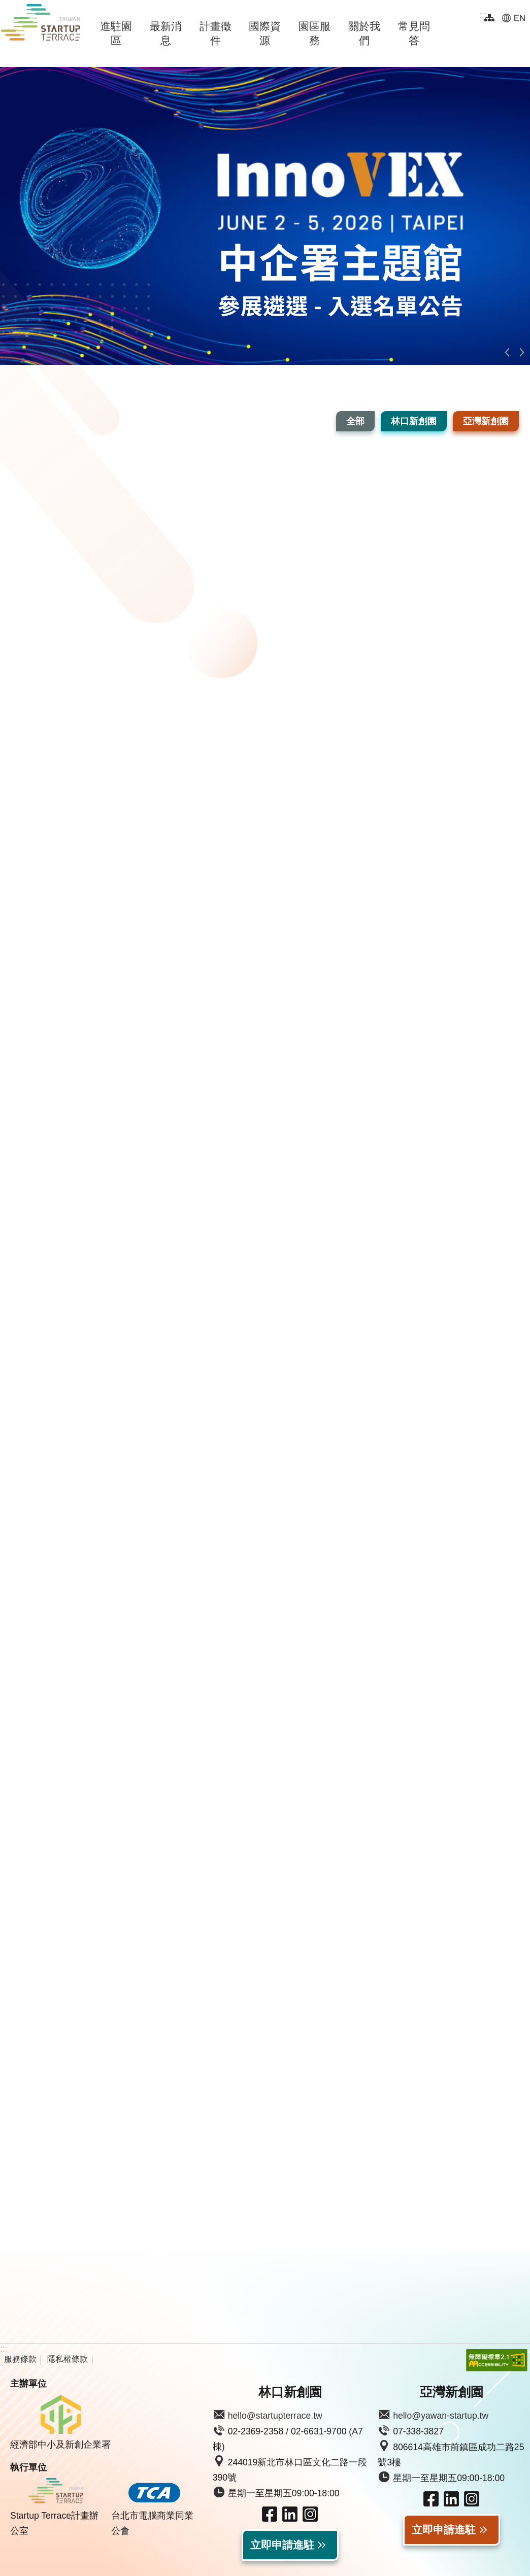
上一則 (507, 352)
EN (513, 17)
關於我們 (364, 33)
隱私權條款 (67, 2359)
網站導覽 (489, 17)
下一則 (522, 352)
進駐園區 (116, 33)
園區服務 (314, 33)
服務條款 (20, 2359)
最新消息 (166, 33)
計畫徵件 (215, 33)
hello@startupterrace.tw (275, 2416)
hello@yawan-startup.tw (440, 2416)
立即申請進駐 (282, 2545)
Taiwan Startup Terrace (40, 24)
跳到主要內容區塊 (5, 5)
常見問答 (414, 33)
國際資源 (265, 33)
